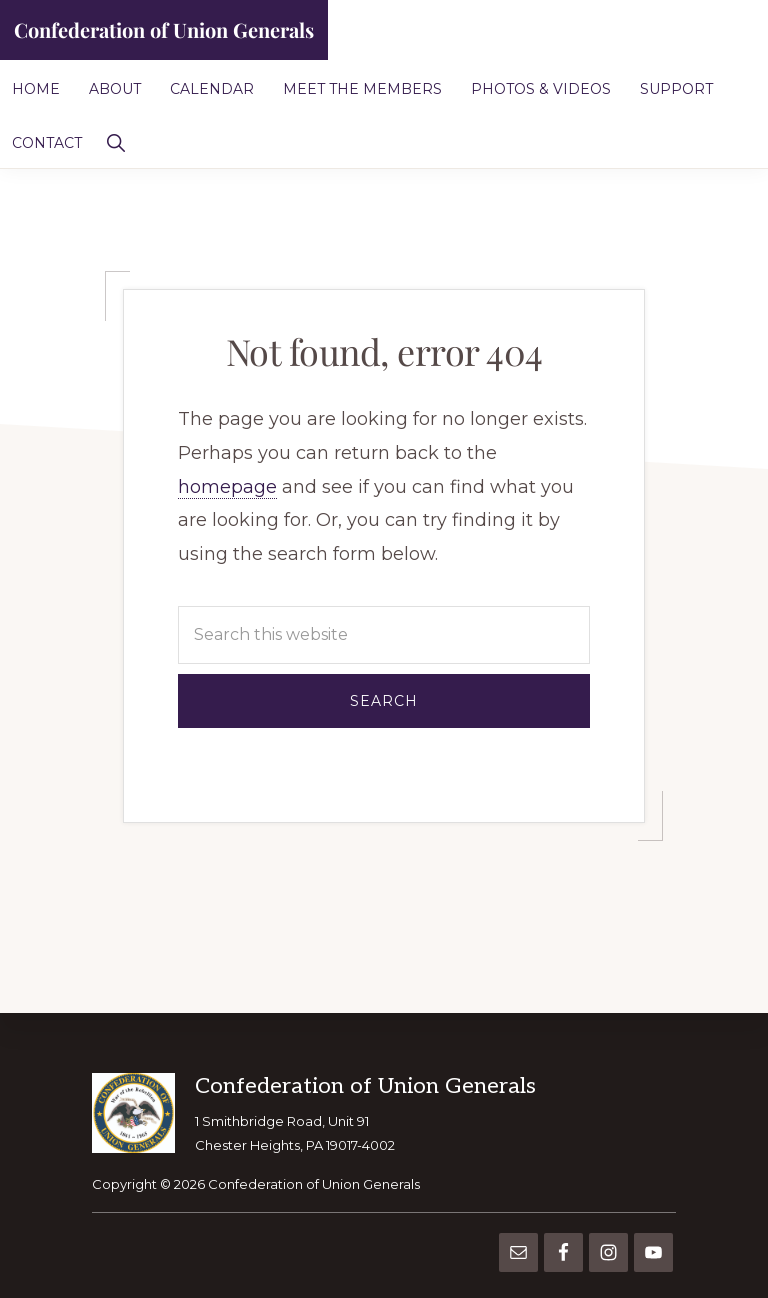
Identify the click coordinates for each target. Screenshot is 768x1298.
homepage (227, 487)
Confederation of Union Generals (164, 29)
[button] (115, 141)
